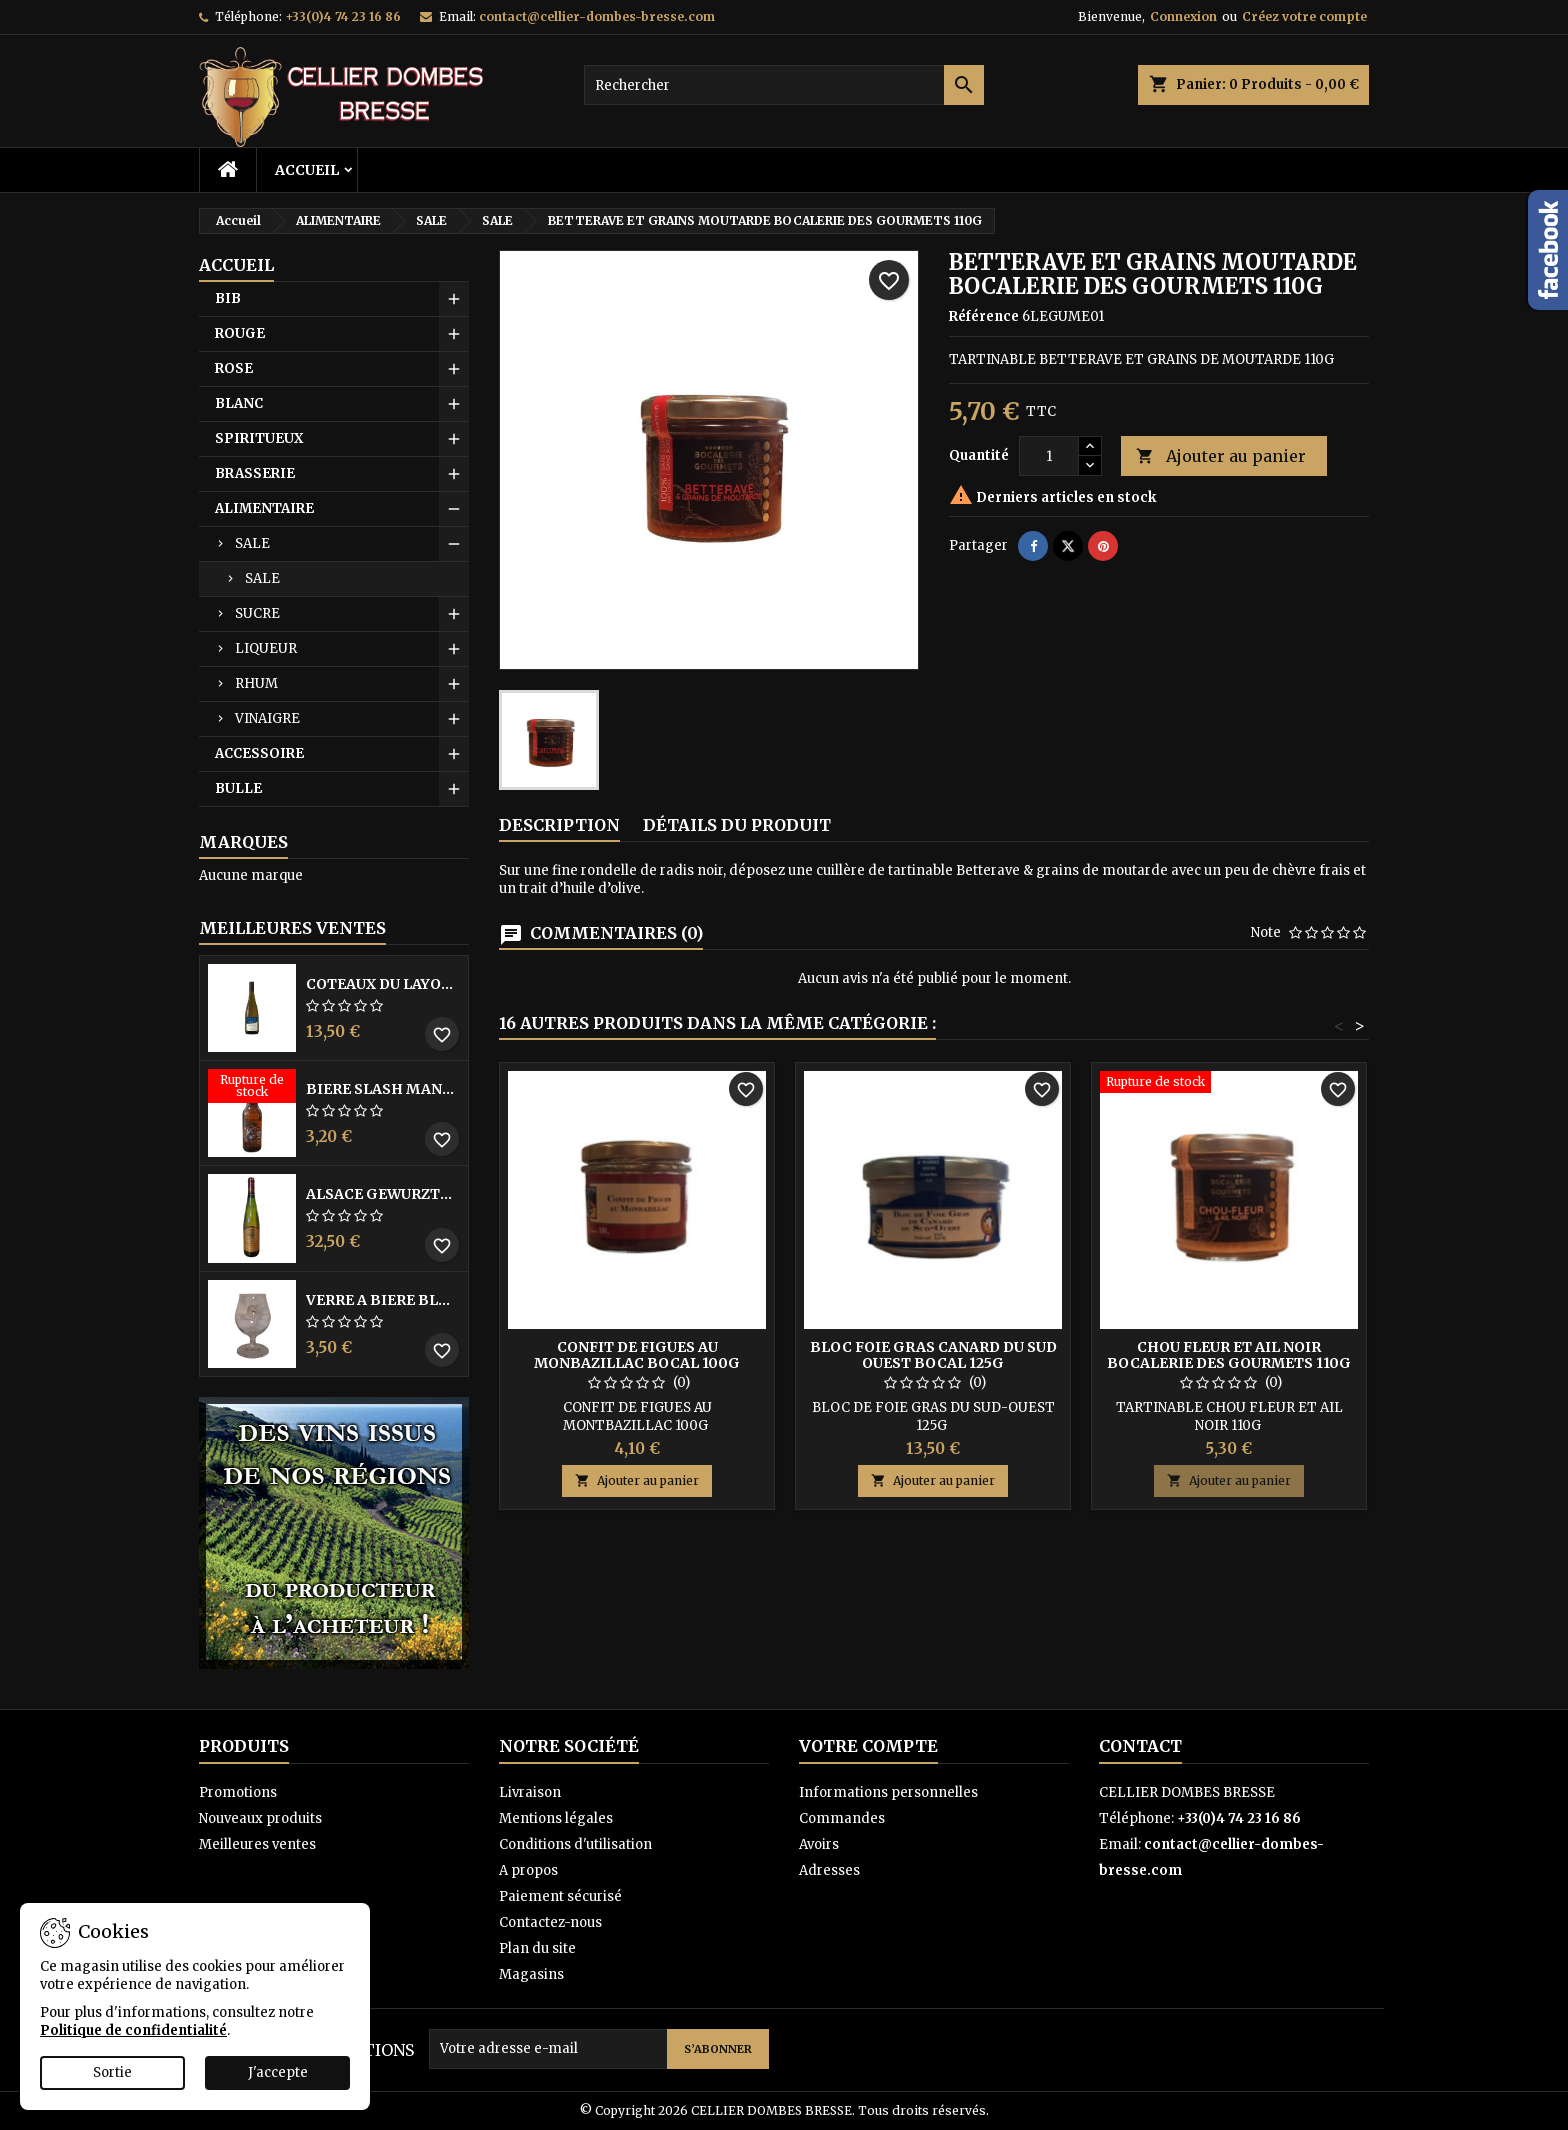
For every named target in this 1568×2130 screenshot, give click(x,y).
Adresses (829, 1870)
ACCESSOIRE (259, 753)
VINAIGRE (267, 718)
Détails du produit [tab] (737, 825)
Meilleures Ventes (292, 928)
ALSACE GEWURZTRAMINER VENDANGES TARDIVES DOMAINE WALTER (383, 1194)
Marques (243, 842)
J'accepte (278, 2072)
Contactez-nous (550, 1922)
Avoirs (819, 1844)
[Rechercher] (784, 85)
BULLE (238, 788)
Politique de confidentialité (133, 2030)
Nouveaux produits (260, 1818)
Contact (1140, 1746)
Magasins (531, 1974)
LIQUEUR (266, 648)
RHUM (256, 683)
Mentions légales (556, 1818)
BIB (228, 298)
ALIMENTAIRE (264, 508)
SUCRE (257, 613)
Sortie (112, 2072)
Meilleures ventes (257, 1844)
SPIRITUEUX (259, 438)
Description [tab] (559, 825)
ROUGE (240, 333)
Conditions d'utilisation (575, 1844)
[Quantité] (1049, 456)
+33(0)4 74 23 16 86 (343, 16)
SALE (252, 543)
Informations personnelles (888, 1792)
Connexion (1183, 16)
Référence (984, 316)
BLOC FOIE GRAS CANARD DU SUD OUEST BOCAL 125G (933, 1355)
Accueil (307, 170)
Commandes (842, 1818)
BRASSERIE (255, 473)
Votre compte (868, 1746)
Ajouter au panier (1221, 456)
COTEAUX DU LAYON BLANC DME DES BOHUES (383, 984)
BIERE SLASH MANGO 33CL (383, 1089)
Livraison (530, 1792)
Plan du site (537, 1948)
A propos (528, 1870)
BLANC (239, 403)
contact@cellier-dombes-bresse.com (597, 16)
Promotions (238, 1792)
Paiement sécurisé (560, 1896)
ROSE (234, 368)
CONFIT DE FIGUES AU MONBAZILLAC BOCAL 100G (637, 1355)
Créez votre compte (1304, 16)
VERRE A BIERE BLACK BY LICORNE (383, 1300)
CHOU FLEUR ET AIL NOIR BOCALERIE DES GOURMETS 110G (1229, 1355)
